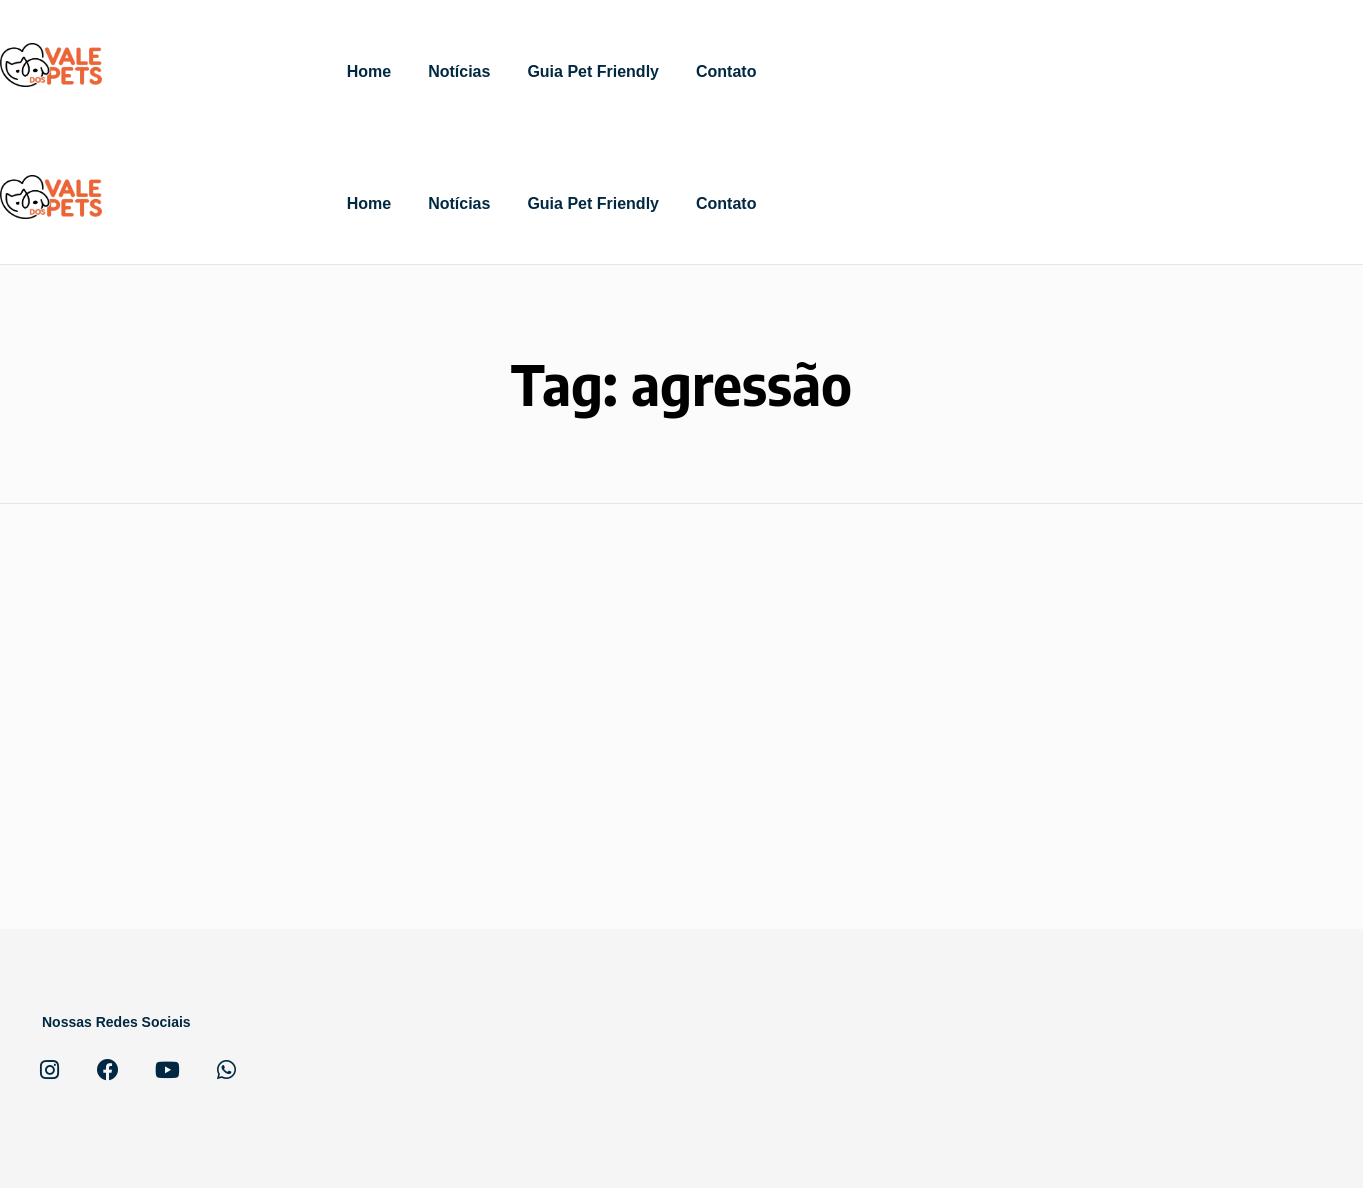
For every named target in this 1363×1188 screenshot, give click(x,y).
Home (369, 71)
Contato (726, 71)
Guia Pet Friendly (593, 71)
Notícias (459, 71)
